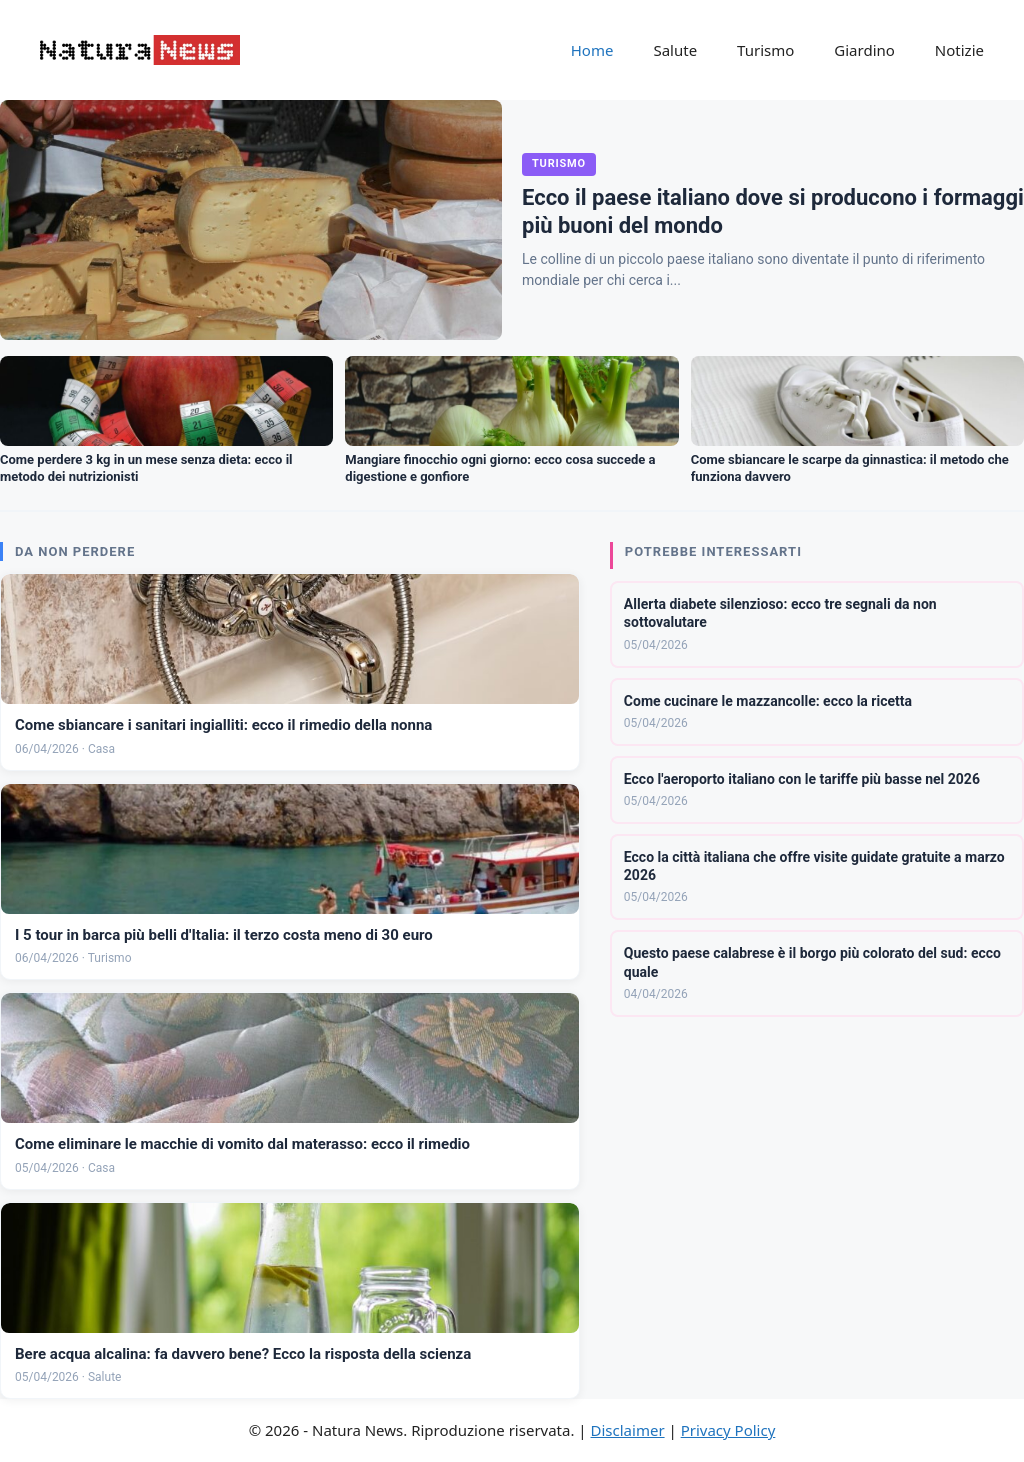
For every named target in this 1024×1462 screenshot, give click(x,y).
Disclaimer (628, 1430)
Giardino (864, 50)
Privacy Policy (728, 1430)
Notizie (959, 50)
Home (592, 50)
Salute (675, 50)
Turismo (765, 50)
